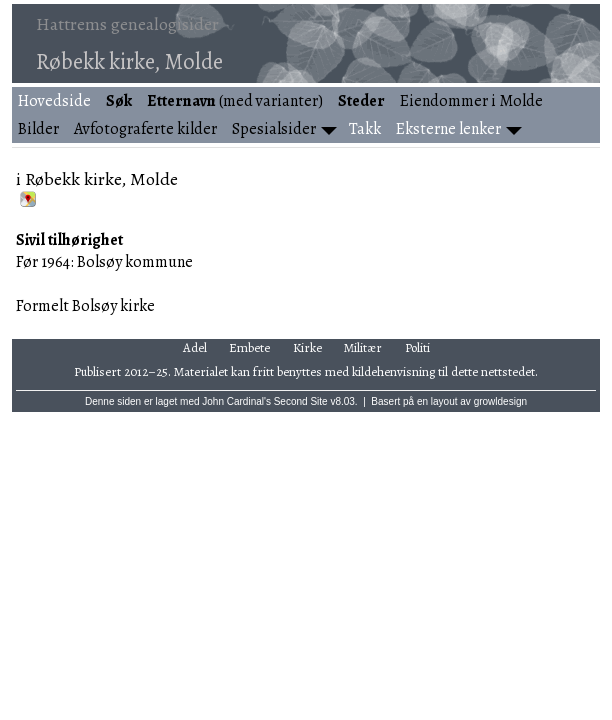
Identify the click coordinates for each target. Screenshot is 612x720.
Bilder (38, 129)
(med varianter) (235, 101)
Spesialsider (274, 129)
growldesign (500, 401)
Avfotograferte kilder (145, 129)
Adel (195, 347)
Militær (363, 347)
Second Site (301, 401)
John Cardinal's (236, 401)
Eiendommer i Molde (471, 101)
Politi (417, 347)
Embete (249, 347)
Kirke (307, 347)
